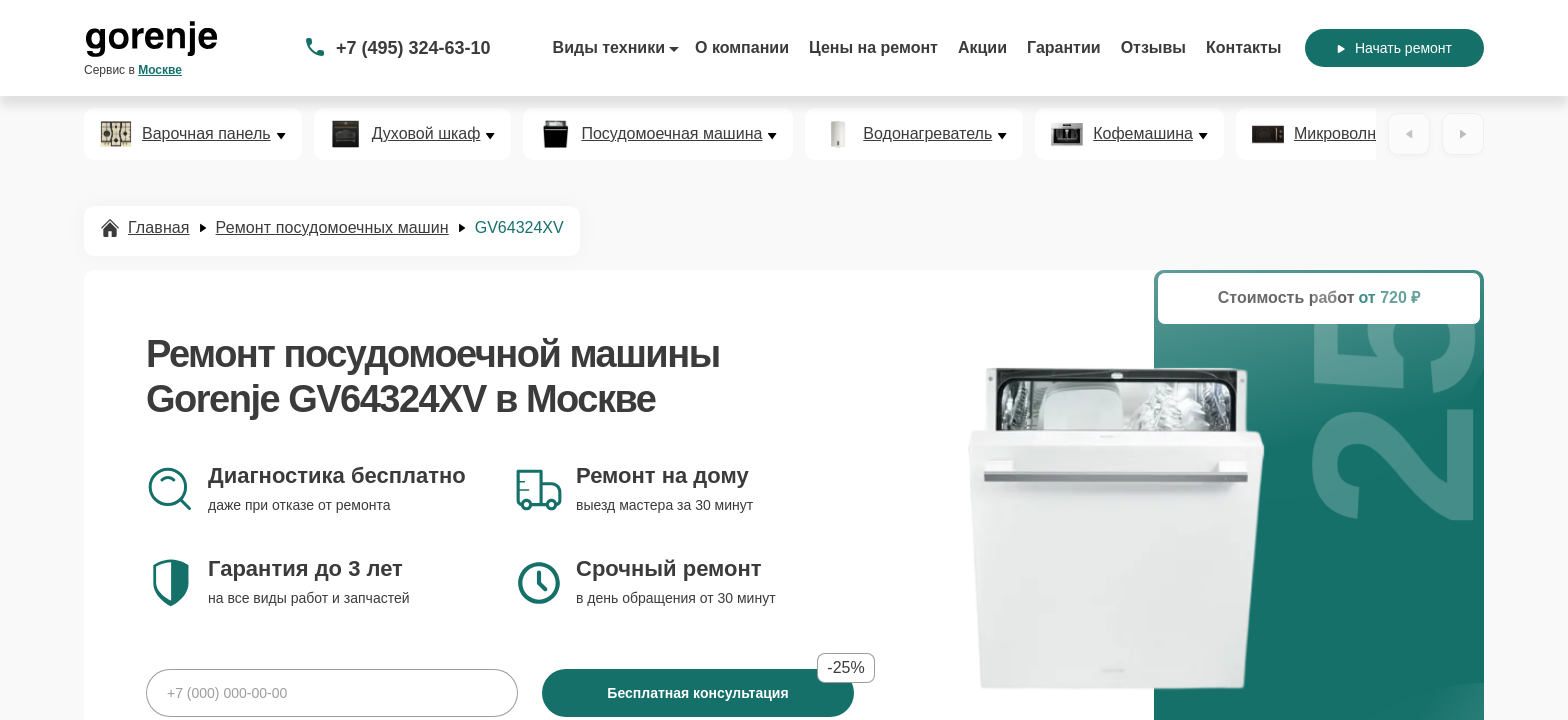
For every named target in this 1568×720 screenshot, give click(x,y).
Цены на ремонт (873, 47)
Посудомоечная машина (671, 134)
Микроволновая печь (1371, 134)
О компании (742, 47)
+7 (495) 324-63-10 (413, 48)
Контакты (1243, 47)
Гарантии (1064, 47)
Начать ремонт (1394, 48)
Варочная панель (206, 134)
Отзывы (1153, 47)
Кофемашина (1143, 134)
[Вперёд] (1463, 134)
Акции (982, 47)
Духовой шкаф (426, 134)
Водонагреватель (927, 134)
